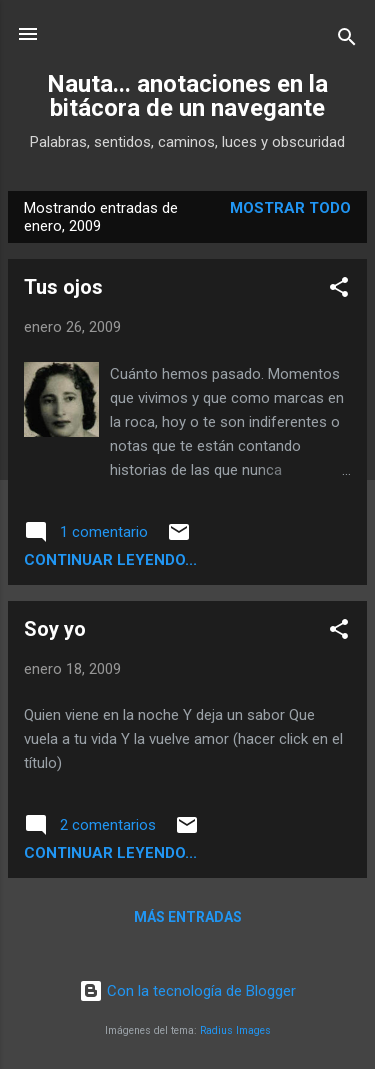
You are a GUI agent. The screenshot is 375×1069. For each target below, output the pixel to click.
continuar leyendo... (110, 560)
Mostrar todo (290, 208)
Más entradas (188, 917)
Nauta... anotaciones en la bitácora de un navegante (187, 96)
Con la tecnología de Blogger (187, 991)
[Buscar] (347, 40)
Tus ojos (63, 287)
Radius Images (235, 1030)
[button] (339, 290)
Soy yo (55, 629)
